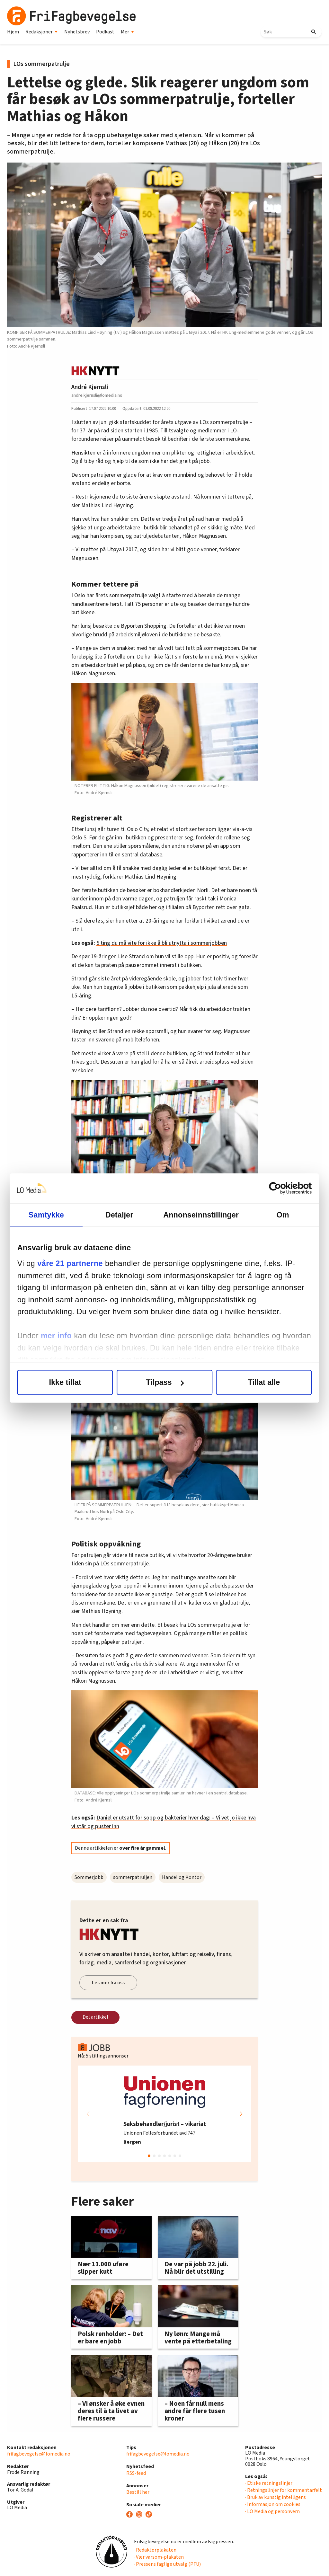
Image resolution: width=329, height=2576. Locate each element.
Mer (127, 31)
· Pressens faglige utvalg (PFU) (167, 2564)
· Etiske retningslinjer (268, 2483)
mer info (66, 1336)
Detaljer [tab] (119, 1215)
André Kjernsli (89, 387)
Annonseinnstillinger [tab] (198, 1215)
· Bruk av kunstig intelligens (275, 2497)
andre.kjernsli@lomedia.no (96, 395)
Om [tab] (276, 1215)
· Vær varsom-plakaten (159, 2557)
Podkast (105, 31)
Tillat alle (257, 1382)
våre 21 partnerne (80, 1264)
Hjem (13, 31)
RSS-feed (136, 2473)
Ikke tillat (72, 1382)
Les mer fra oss (108, 1982)
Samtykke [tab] (53, 1215)
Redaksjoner (41, 31)
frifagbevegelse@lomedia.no (38, 2453)
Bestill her (137, 2492)
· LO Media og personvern (272, 2511)
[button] (241, 2114)
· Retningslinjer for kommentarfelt (283, 2490)
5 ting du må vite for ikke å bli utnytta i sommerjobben (161, 943)
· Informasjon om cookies (272, 2504)
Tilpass (165, 1382)
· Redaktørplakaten (155, 2550)
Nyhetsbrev (77, 31)
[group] (164, 2114)
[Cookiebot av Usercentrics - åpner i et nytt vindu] (273, 1188)
